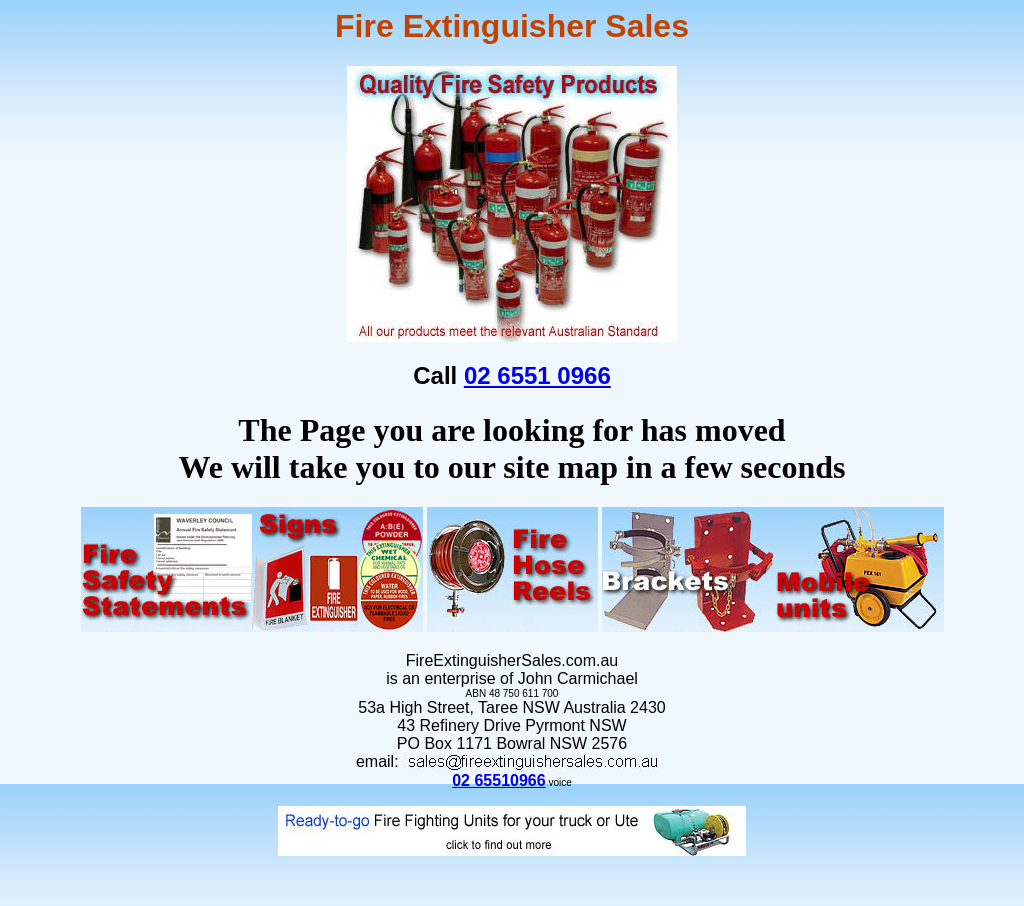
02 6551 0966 (537, 375)
